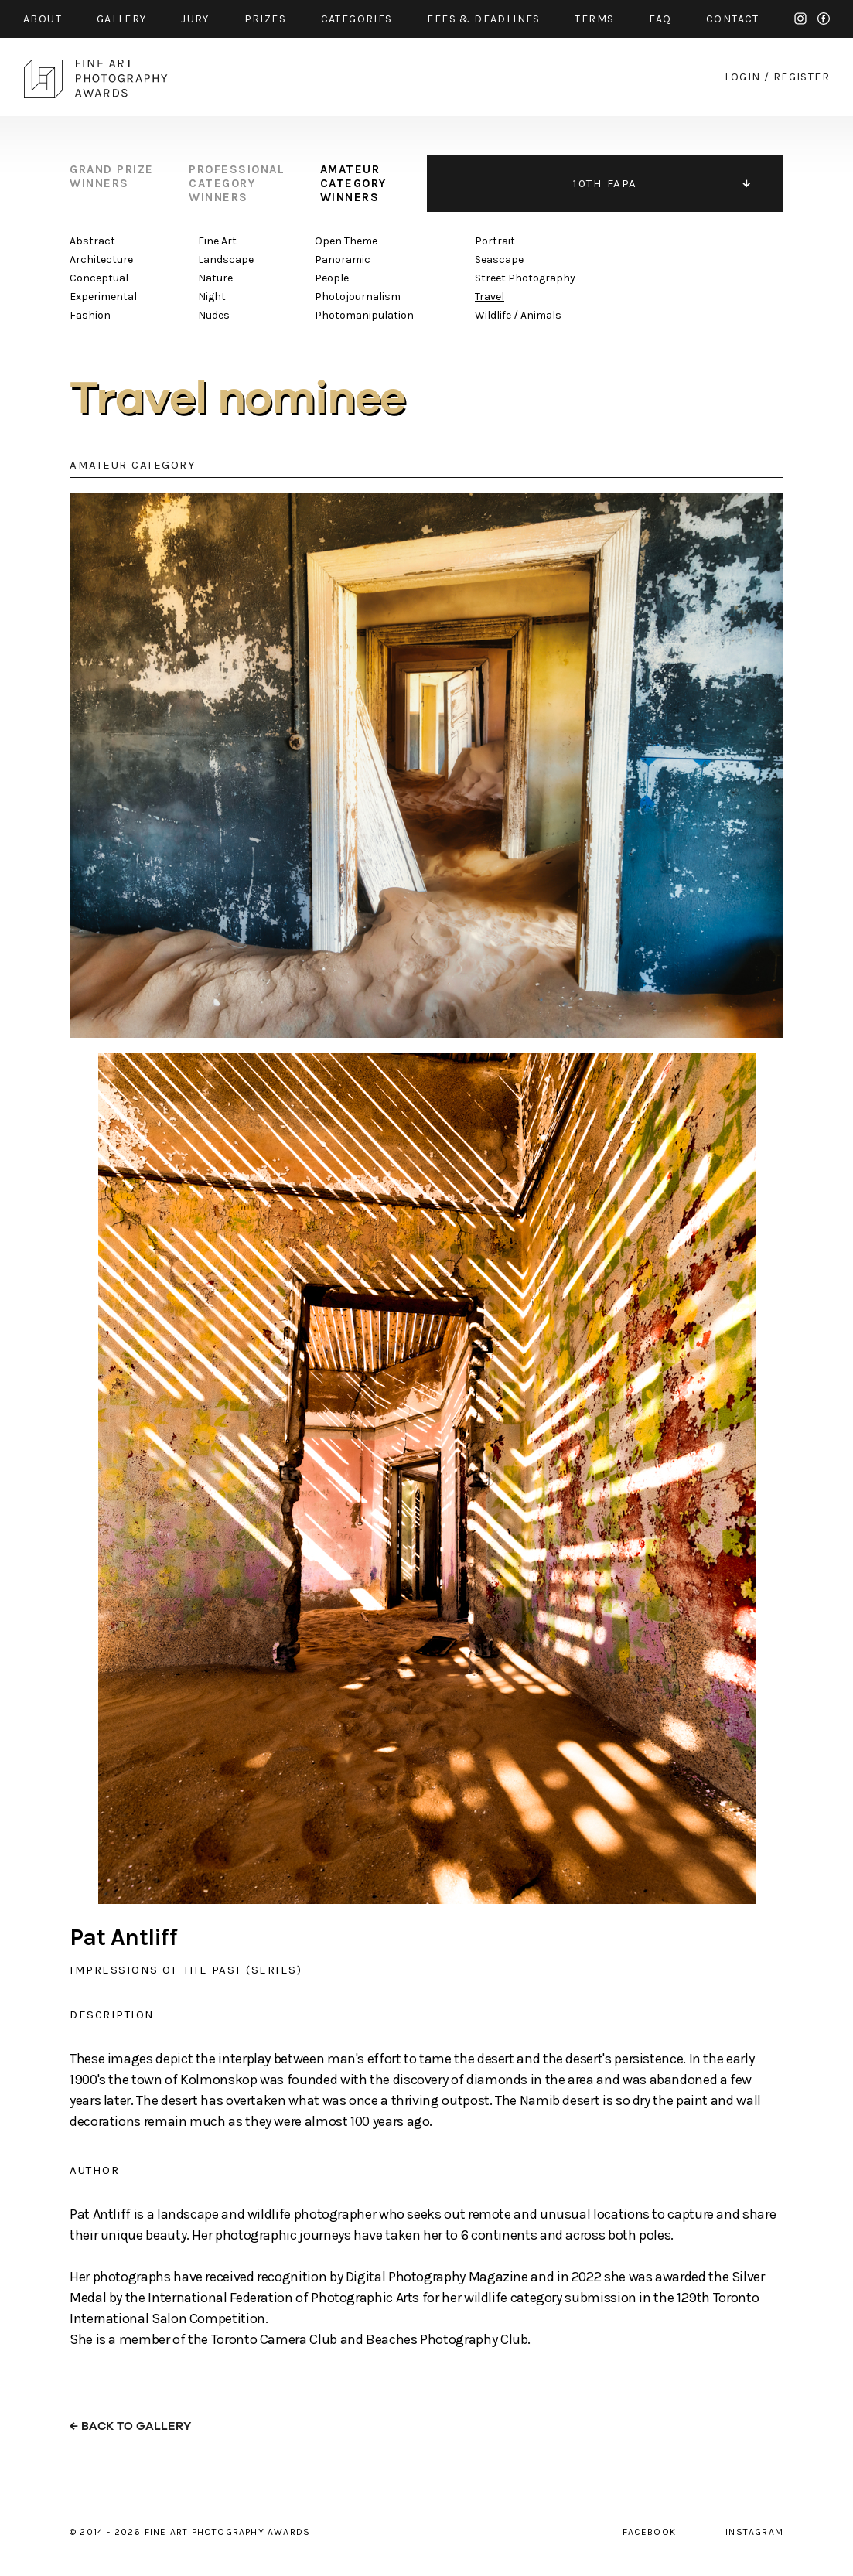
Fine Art (217, 240)
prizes (265, 19)
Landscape (226, 259)
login (743, 77)
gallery (122, 19)
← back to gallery (130, 2426)
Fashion (90, 315)
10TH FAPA (605, 183)
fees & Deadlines (483, 19)
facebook (823, 18)
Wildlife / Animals (518, 315)
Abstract (92, 240)
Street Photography (525, 278)
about (42, 19)
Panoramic (342, 259)
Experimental (103, 296)
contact (732, 19)
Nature (215, 278)
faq (660, 19)
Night (212, 296)
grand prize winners (112, 176)
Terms (594, 19)
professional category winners (237, 183)
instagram (800, 18)
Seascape (499, 259)
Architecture (101, 259)
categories (357, 19)
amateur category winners (353, 183)
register (801, 77)
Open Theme (346, 240)
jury (195, 19)
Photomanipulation (364, 315)
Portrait (495, 240)
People (332, 278)
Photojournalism (358, 296)
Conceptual (99, 278)
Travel (489, 296)
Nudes (214, 315)
